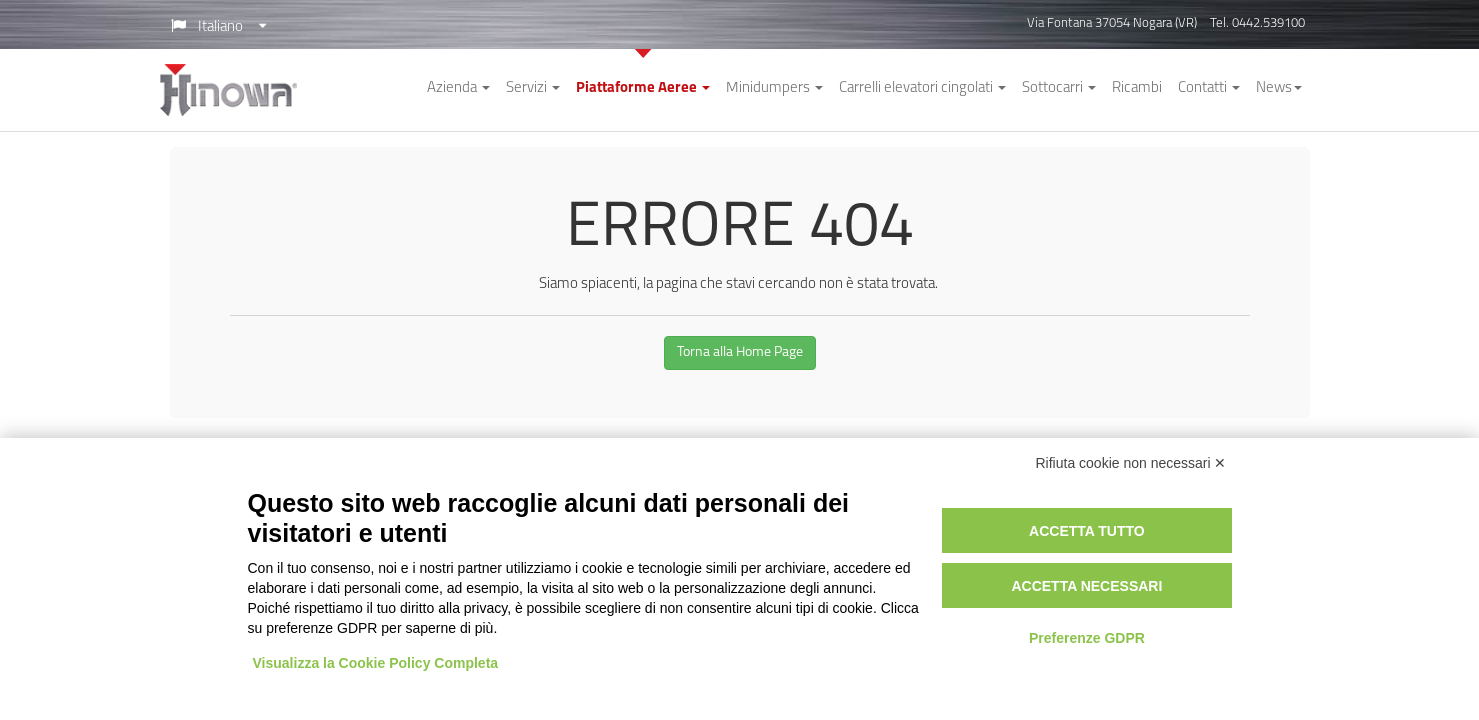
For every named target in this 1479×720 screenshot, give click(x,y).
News (1279, 88)
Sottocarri (1059, 88)
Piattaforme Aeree (643, 88)
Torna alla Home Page (740, 352)
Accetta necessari (1086, 586)
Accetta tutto (1087, 531)
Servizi (533, 88)
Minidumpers (774, 88)
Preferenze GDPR (1087, 638)
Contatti (1209, 88)
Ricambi (1137, 88)
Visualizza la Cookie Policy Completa (376, 663)
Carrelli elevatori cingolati (922, 88)
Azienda (458, 88)
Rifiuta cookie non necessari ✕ (1131, 463)
